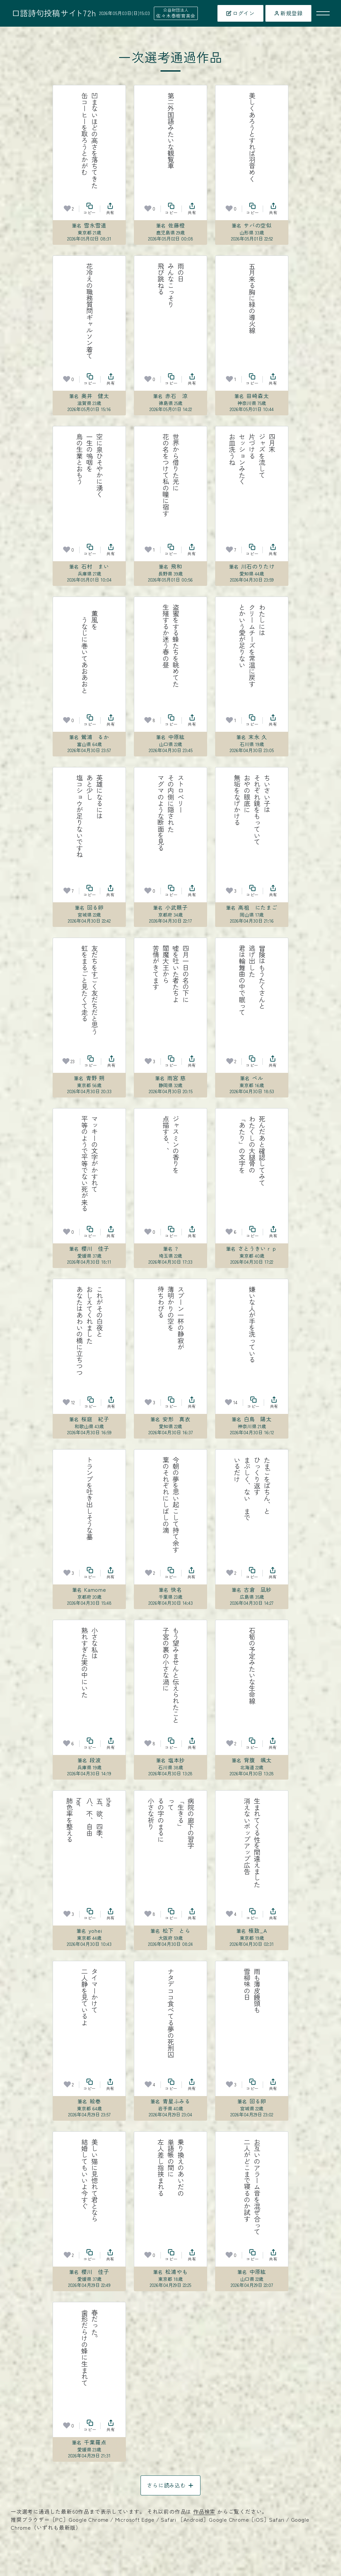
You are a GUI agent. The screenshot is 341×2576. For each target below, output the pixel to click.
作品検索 (204, 2511)
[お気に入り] (67, 209)
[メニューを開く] (323, 13)
